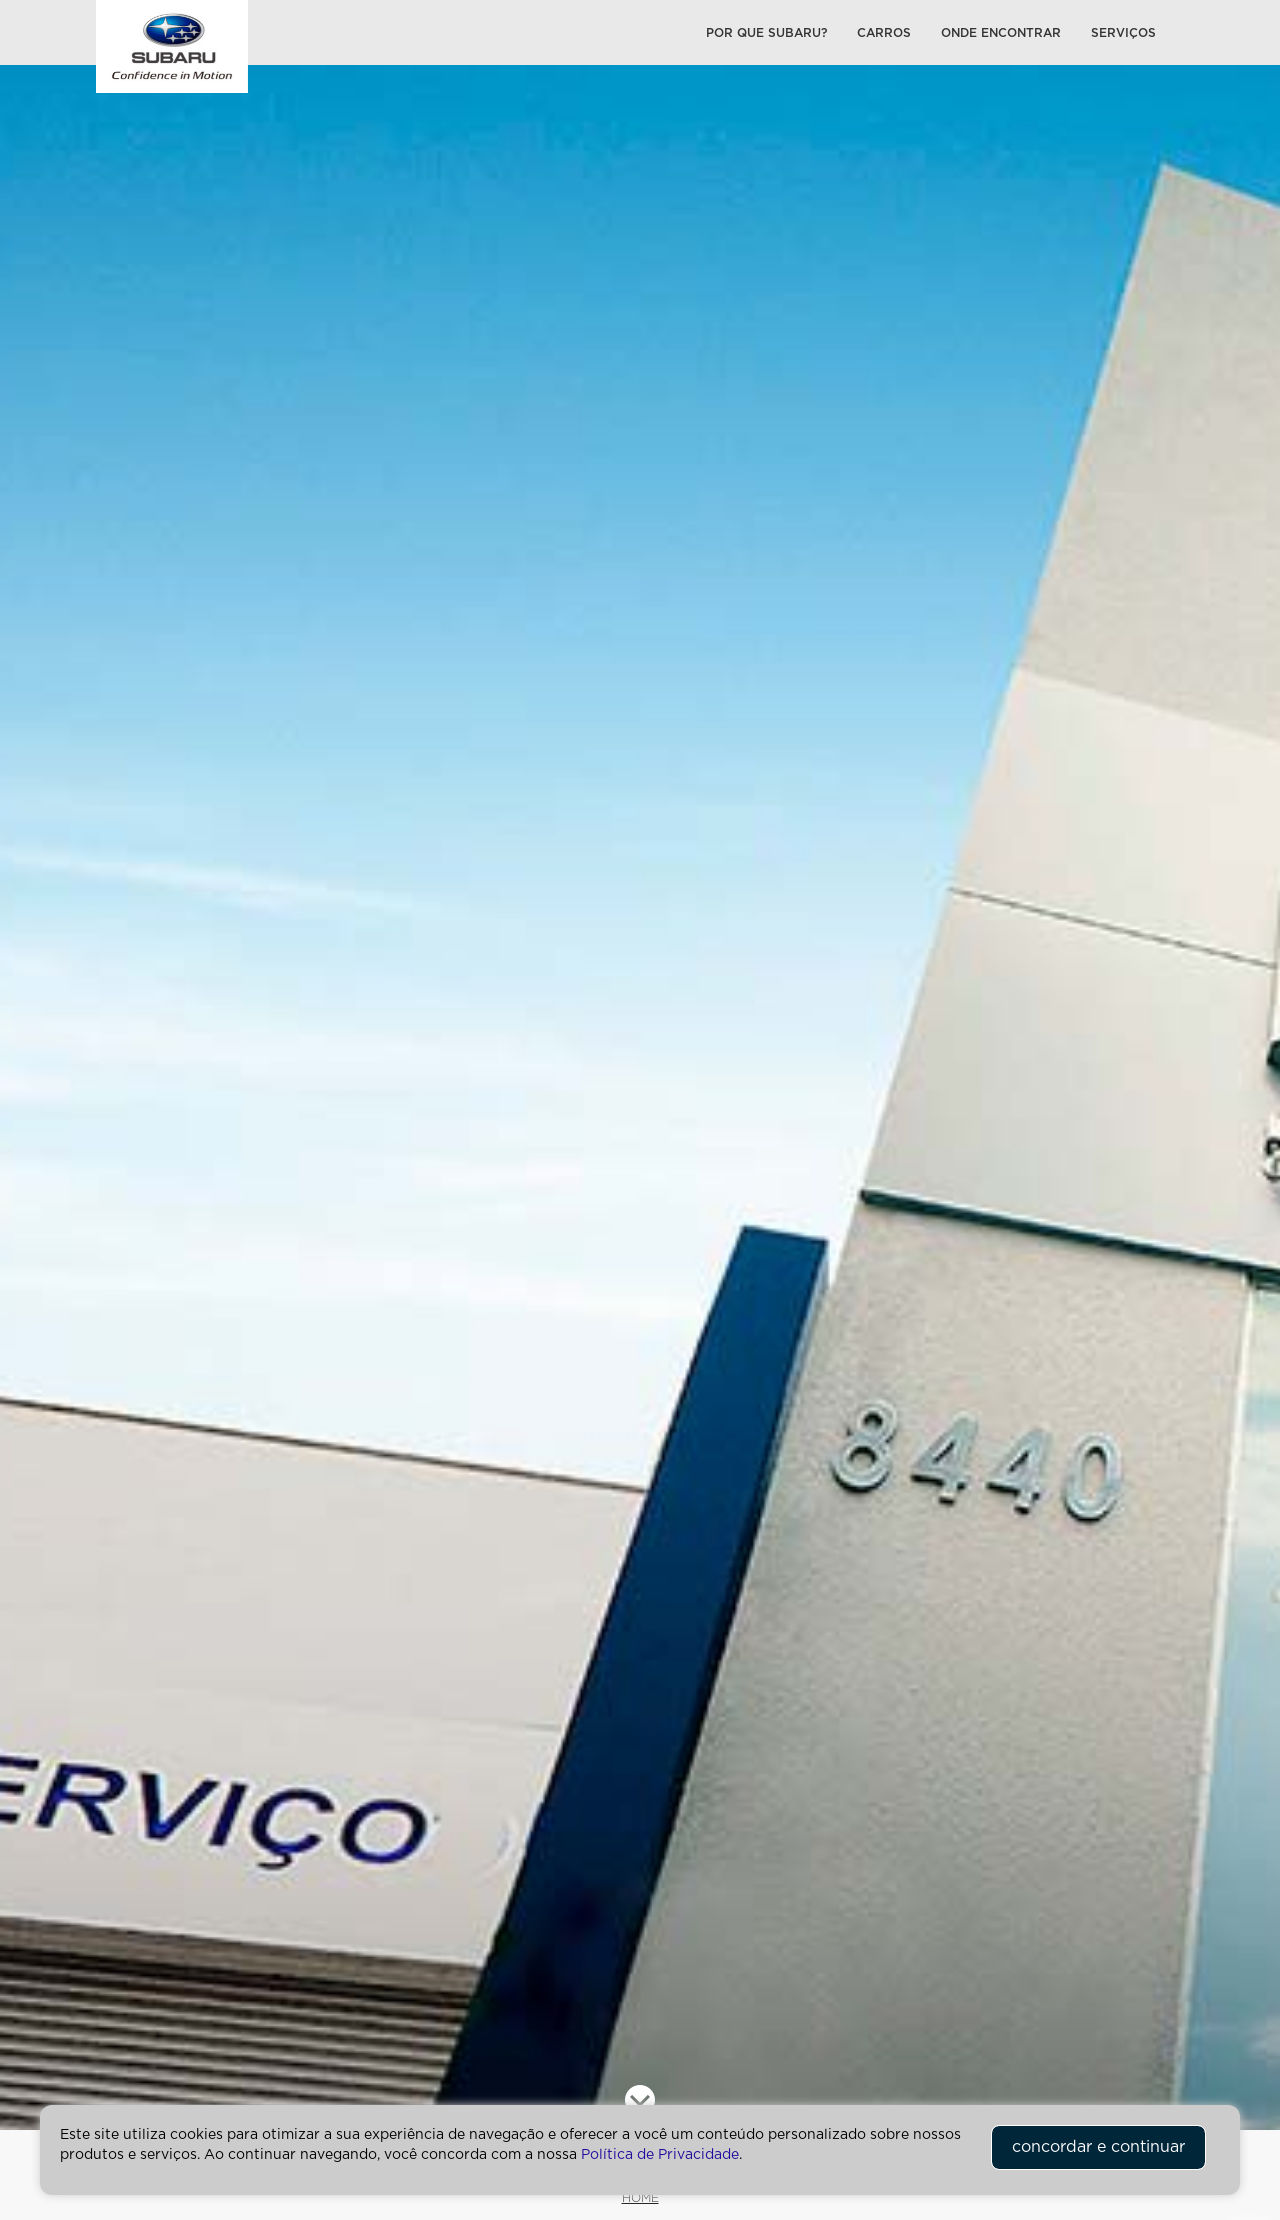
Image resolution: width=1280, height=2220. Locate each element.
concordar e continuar (1098, 2147)
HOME (640, 2198)
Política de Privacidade (660, 2155)
